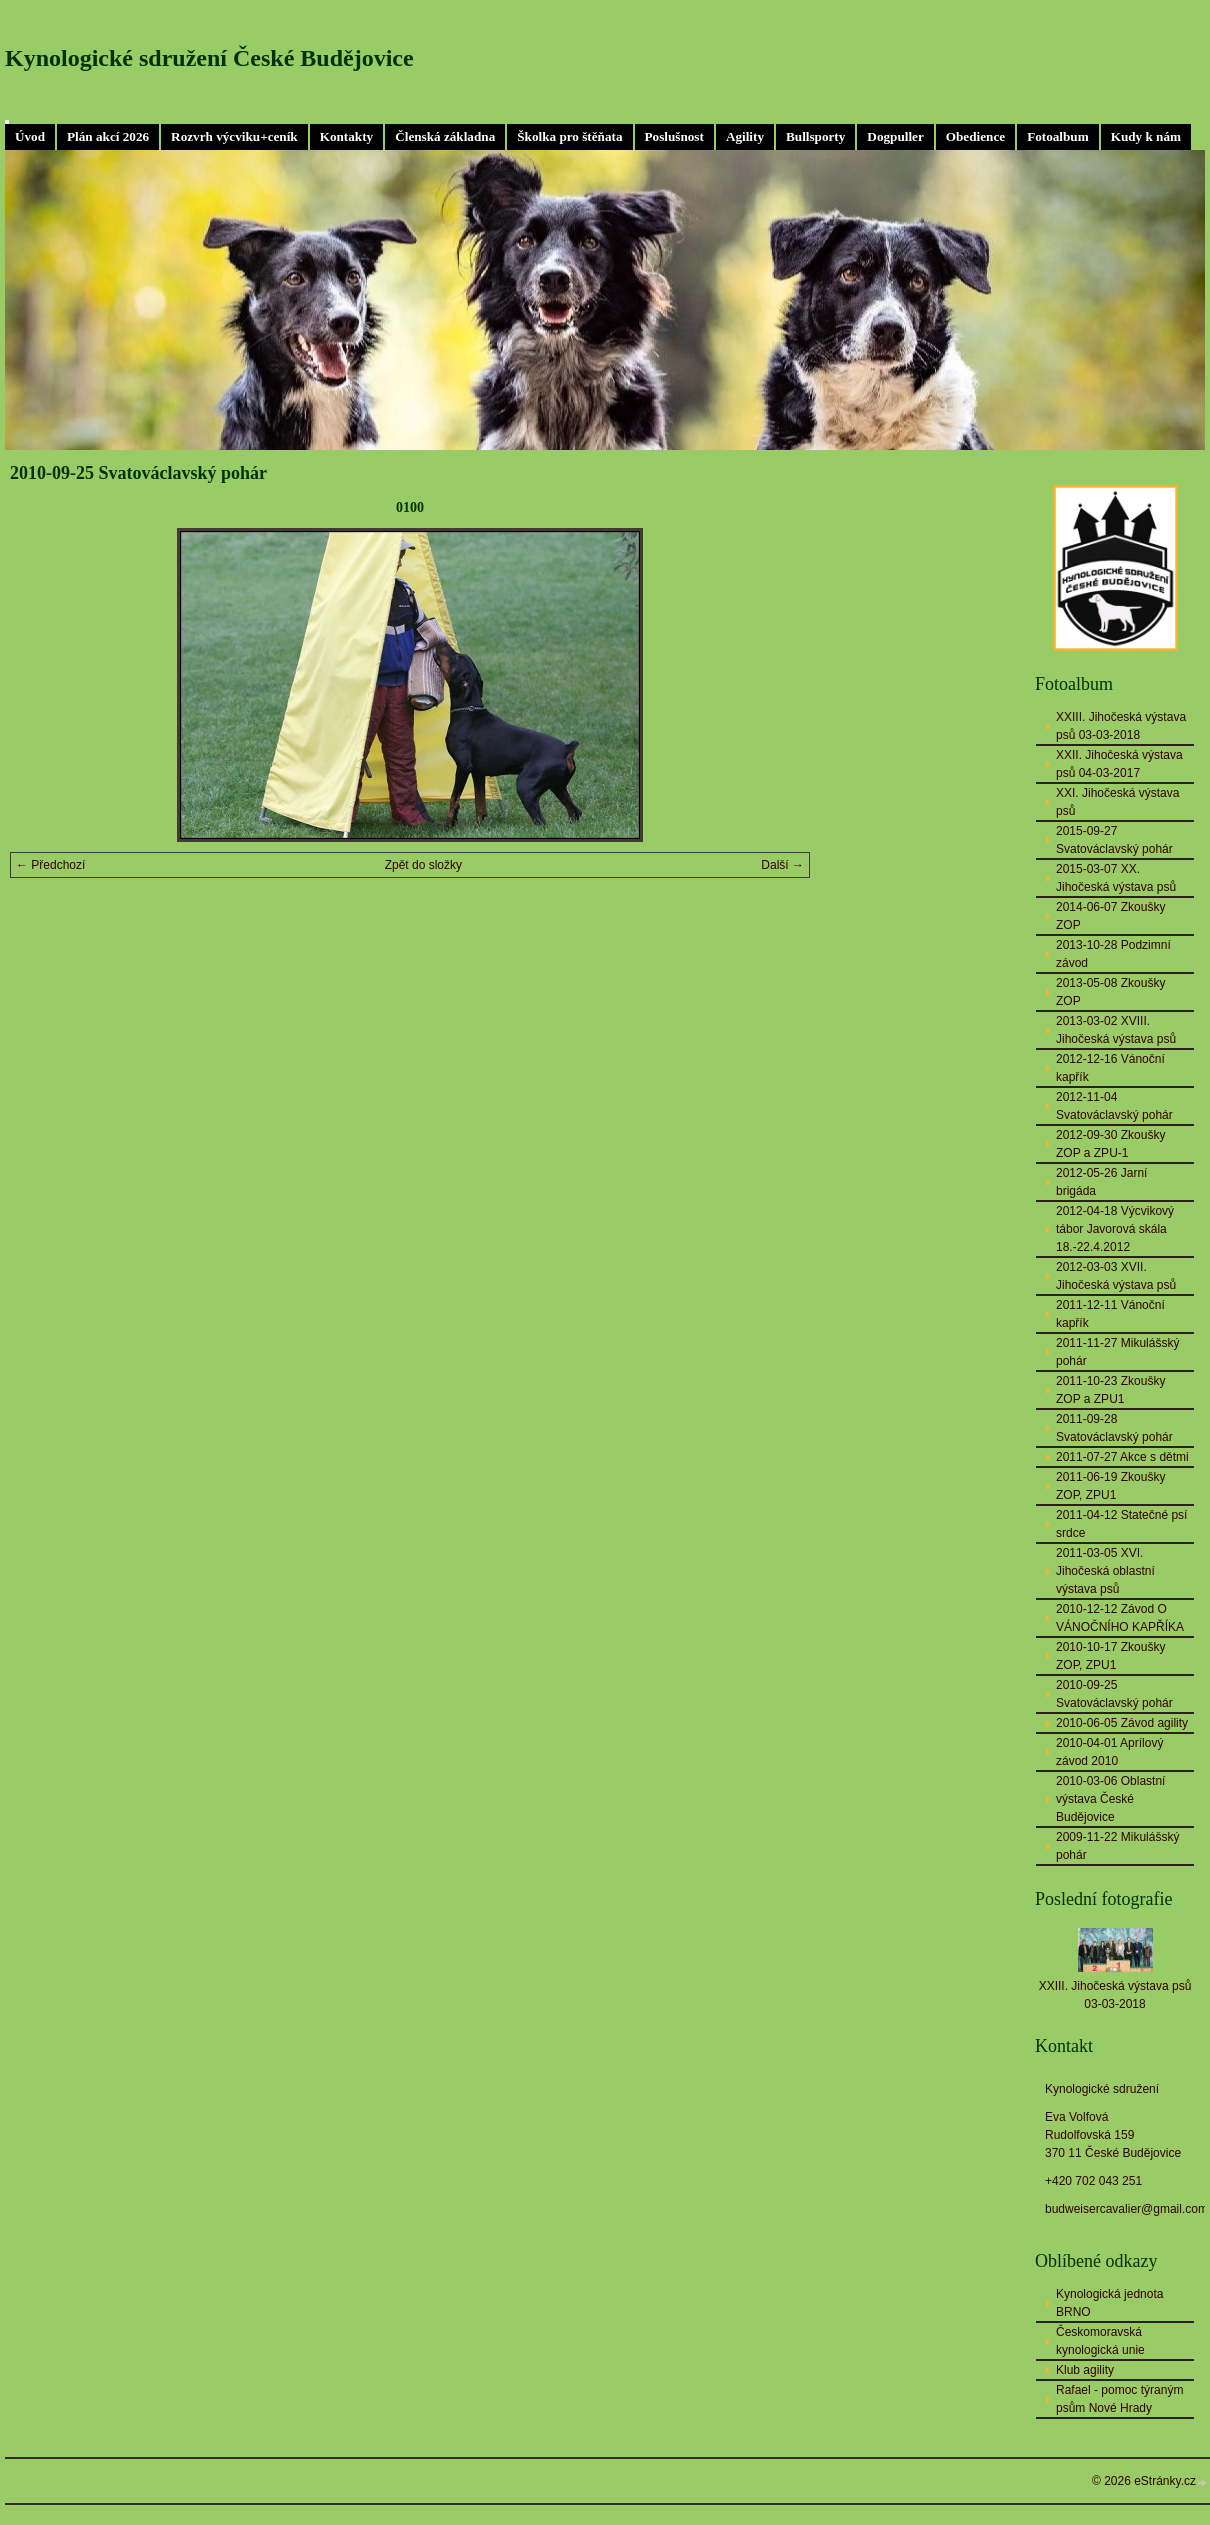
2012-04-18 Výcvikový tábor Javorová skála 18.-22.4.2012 (1115, 1229)
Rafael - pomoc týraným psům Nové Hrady (1119, 2399)
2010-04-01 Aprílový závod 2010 (1109, 1752)
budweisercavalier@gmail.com (1126, 2209)
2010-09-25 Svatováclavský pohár (1114, 1694)
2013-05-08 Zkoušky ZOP (1110, 992)
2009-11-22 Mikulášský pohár (1117, 1846)
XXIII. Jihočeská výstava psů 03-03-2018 (1121, 726)
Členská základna (445, 136)
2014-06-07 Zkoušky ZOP (1110, 916)
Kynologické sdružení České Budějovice (209, 58)
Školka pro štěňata (569, 136)
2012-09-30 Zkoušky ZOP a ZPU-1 (1110, 1144)
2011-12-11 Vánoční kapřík (1110, 1314)
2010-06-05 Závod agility (1122, 1723)
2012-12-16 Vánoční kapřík (1110, 1068)
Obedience (975, 136)
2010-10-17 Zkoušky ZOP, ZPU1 (1110, 1656)
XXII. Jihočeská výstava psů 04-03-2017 (1119, 764)
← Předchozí (50, 865)
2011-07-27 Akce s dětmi (1122, 1457)
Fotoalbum (1058, 136)
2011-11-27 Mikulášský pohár (1117, 1352)
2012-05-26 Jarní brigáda (1101, 1182)
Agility (745, 136)
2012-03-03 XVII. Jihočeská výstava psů (1116, 1276)
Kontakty (347, 136)
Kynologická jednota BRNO (1109, 2303)
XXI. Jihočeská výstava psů (1117, 802)
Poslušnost (674, 136)
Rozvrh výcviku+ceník (234, 136)
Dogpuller (895, 136)
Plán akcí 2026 (108, 136)
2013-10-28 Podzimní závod (1113, 954)
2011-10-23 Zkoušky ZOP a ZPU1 (1110, 1390)
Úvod (30, 136)
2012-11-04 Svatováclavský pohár (1114, 1106)
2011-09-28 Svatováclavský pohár (1114, 1428)
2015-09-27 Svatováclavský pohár (1114, 840)
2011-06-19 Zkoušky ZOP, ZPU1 (1110, 1486)
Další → (782, 865)
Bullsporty (815, 136)
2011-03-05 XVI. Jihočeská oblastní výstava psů (1105, 1571)
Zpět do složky (423, 865)
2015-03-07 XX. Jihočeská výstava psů (1116, 878)
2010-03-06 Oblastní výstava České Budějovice (1110, 1799)
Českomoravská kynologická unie (1100, 2341)
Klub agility (1085, 2370)
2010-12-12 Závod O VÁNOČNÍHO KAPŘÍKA (1120, 1618)
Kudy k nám (1146, 136)
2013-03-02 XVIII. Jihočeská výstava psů (1116, 1030)
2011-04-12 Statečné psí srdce (1121, 1524)
